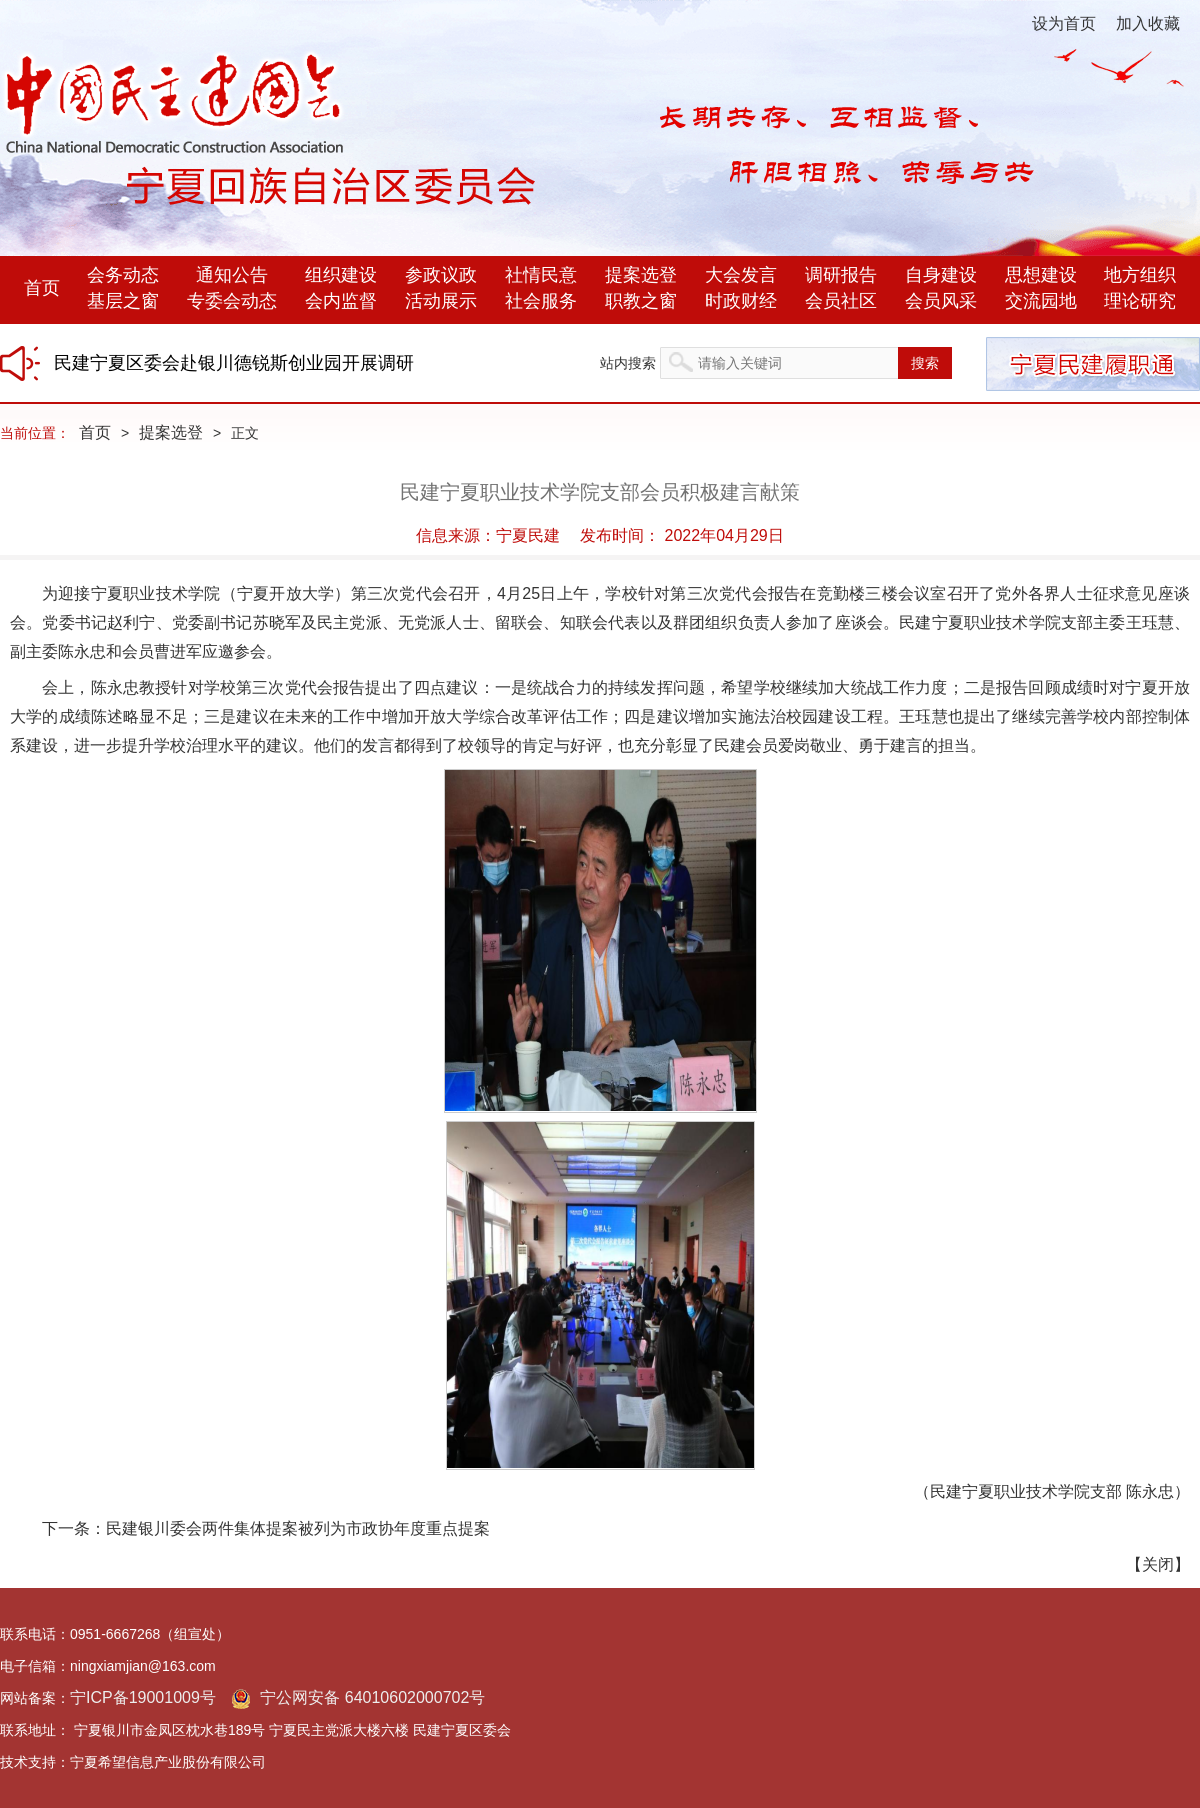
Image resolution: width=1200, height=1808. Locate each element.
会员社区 (841, 301)
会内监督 (341, 301)
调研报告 (841, 275)
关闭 (1158, 1564)
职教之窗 (641, 301)
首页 (42, 288)
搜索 (925, 363)
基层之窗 (123, 301)
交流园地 (1041, 301)
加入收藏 (1148, 23)
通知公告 (232, 275)
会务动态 (123, 275)
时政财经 (741, 301)
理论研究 (1140, 301)
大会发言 (741, 275)
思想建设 (1041, 275)
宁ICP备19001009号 (143, 1697)
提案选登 (641, 275)
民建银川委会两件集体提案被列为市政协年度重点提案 (298, 1528)
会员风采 (941, 301)
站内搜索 (628, 363)
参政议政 (441, 275)
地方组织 (1140, 275)
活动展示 (441, 301)
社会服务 (541, 301)
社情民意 (541, 275)
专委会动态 (232, 301)
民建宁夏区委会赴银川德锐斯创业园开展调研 (234, 363)
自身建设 (941, 275)
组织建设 (341, 275)
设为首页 (1064, 23)
